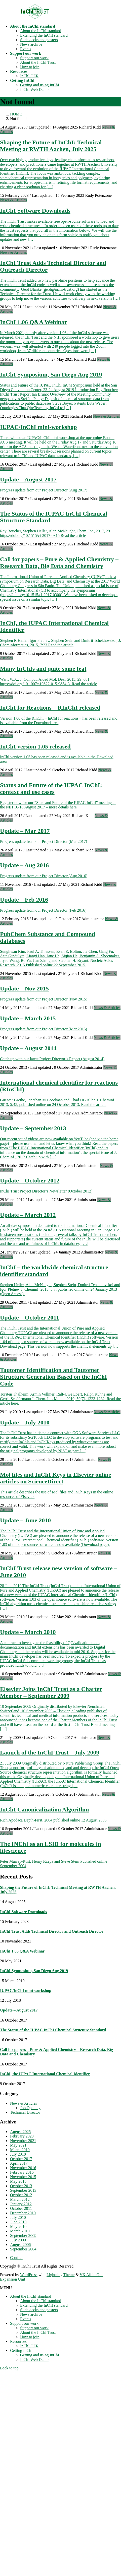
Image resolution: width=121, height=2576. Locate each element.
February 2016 (22, 2172)
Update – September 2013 (33, 1128)
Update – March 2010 (28, 1632)
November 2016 (23, 2168)
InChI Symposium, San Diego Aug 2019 (51, 374)
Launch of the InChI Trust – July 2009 (49, 1752)
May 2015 (18, 2181)
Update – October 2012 (29, 1180)
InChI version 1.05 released (35, 746)
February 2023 (22, 2136)
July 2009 (18, 2240)
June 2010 (18, 2222)
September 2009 (23, 2235)
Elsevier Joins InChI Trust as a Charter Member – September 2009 (51, 1692)
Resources (18, 2341)
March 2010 (20, 2231)
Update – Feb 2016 (24, 899)
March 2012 (20, 2199)
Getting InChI (21, 2350)
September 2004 (23, 2249)
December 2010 (23, 2213)
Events (25, 49)
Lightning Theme (60, 2275)
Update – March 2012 (28, 1215)
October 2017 (21, 2159)
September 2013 (23, 2190)
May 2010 (18, 2226)
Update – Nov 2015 (24, 988)
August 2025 (20, 2131)
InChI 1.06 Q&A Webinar (33, 322)
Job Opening (30, 2108)
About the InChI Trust (38, 62)
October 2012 (21, 2195)
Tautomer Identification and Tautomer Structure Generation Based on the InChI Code (53, 1377)
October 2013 (21, 2186)
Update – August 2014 (28, 1048)
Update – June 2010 (25, 1520)
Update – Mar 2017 (25, 831)
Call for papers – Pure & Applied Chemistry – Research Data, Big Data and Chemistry (59, 562)
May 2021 (18, 2145)
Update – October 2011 (29, 1317)
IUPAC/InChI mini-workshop (38, 427)
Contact (16, 2257)
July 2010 (18, 2217)
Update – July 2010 (25, 1422)
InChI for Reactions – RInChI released (50, 707)
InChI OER (29, 76)
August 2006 (20, 2244)
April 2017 (19, 2163)
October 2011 (21, 2208)
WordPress (28, 2275)
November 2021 (23, 2141)
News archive (31, 44)
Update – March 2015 (28, 1018)
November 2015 (23, 2177)
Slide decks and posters (39, 40)
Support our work (34, 58)
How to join (29, 67)
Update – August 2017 (28, 479)
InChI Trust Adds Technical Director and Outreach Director (51, 1931)
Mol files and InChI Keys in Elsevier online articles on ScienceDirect (55, 1478)
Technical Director (25, 2112)
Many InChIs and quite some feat (43, 668)
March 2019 (20, 2150)
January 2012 (21, 2204)
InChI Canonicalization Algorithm (44, 1809)
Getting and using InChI (39, 85)
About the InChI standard (40, 31)
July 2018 (18, 2154)
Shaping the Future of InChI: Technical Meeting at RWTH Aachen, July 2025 (51, 145)
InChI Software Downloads (35, 210)
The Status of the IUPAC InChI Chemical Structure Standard (53, 2030)
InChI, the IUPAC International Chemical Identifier (45, 2074)
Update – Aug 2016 (24, 865)
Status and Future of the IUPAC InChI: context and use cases (51, 788)
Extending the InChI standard (44, 35)
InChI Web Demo (34, 89)
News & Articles (13, 200)
